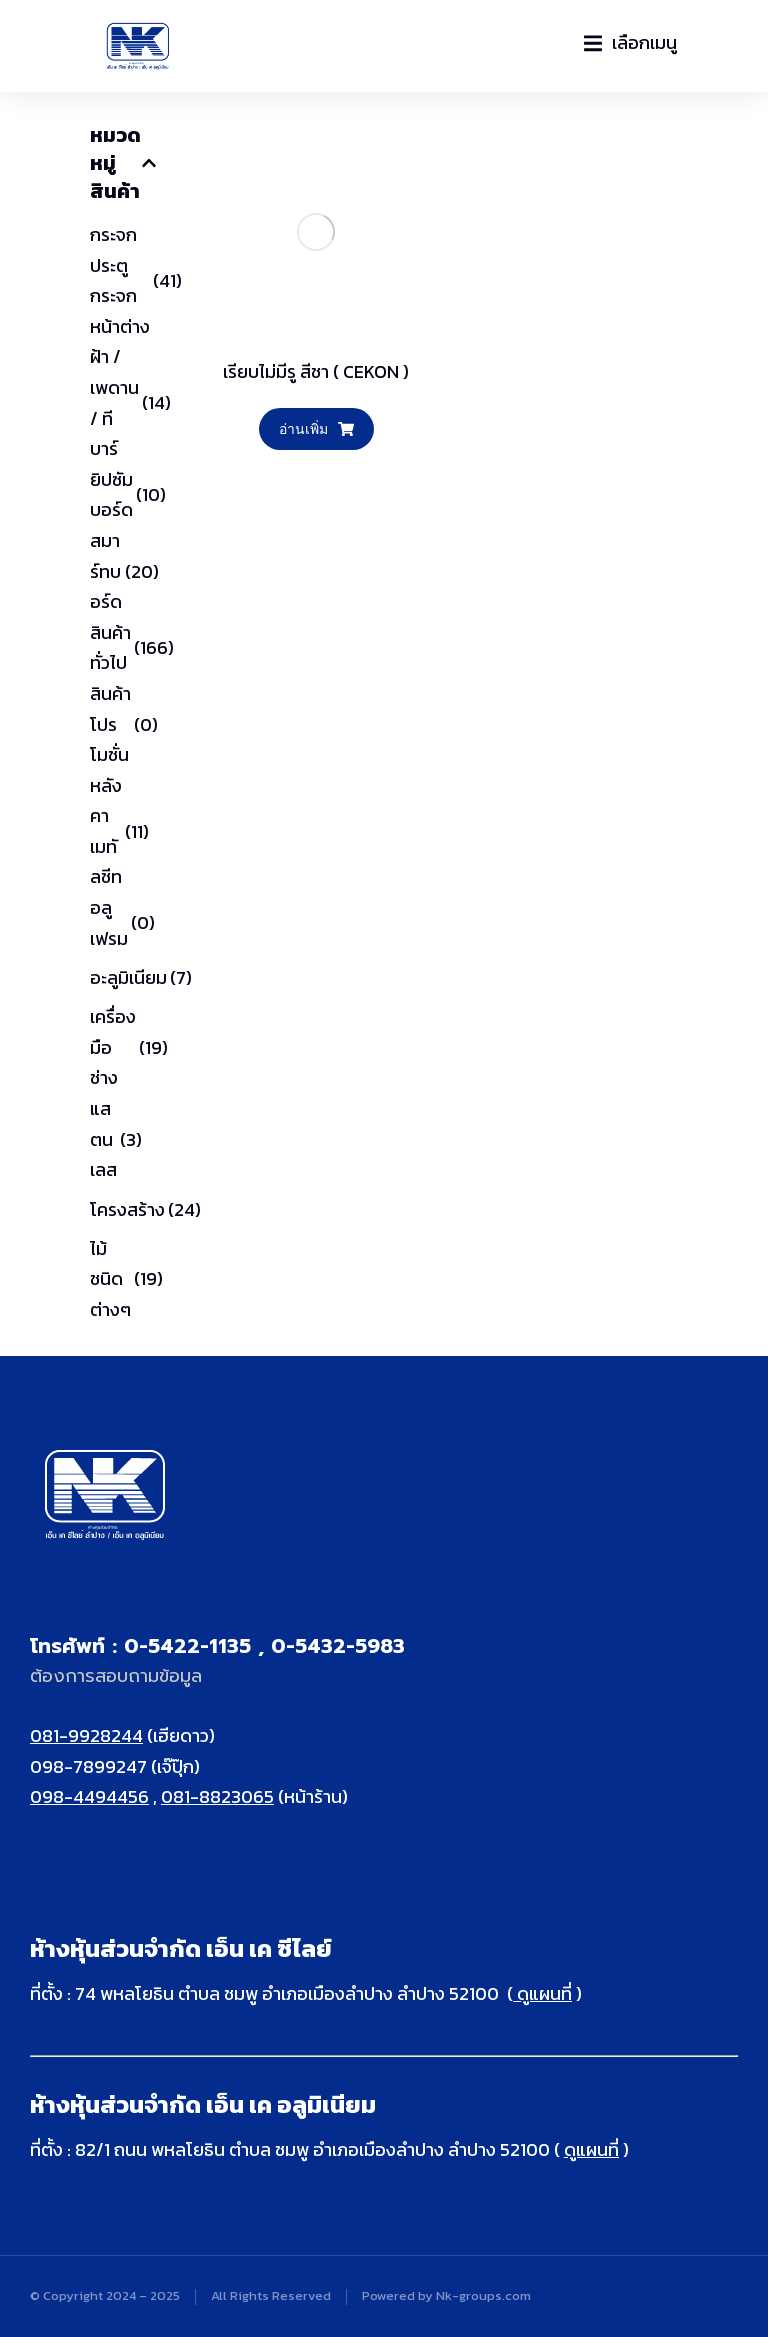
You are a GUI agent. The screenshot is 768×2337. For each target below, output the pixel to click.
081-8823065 (217, 1796)
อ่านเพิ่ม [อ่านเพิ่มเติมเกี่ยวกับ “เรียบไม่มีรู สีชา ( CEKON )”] (316, 428)
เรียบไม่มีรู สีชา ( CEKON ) (316, 371)
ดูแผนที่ (542, 1993)
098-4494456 (89, 1796)
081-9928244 (86, 1735)
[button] (630, 43)
